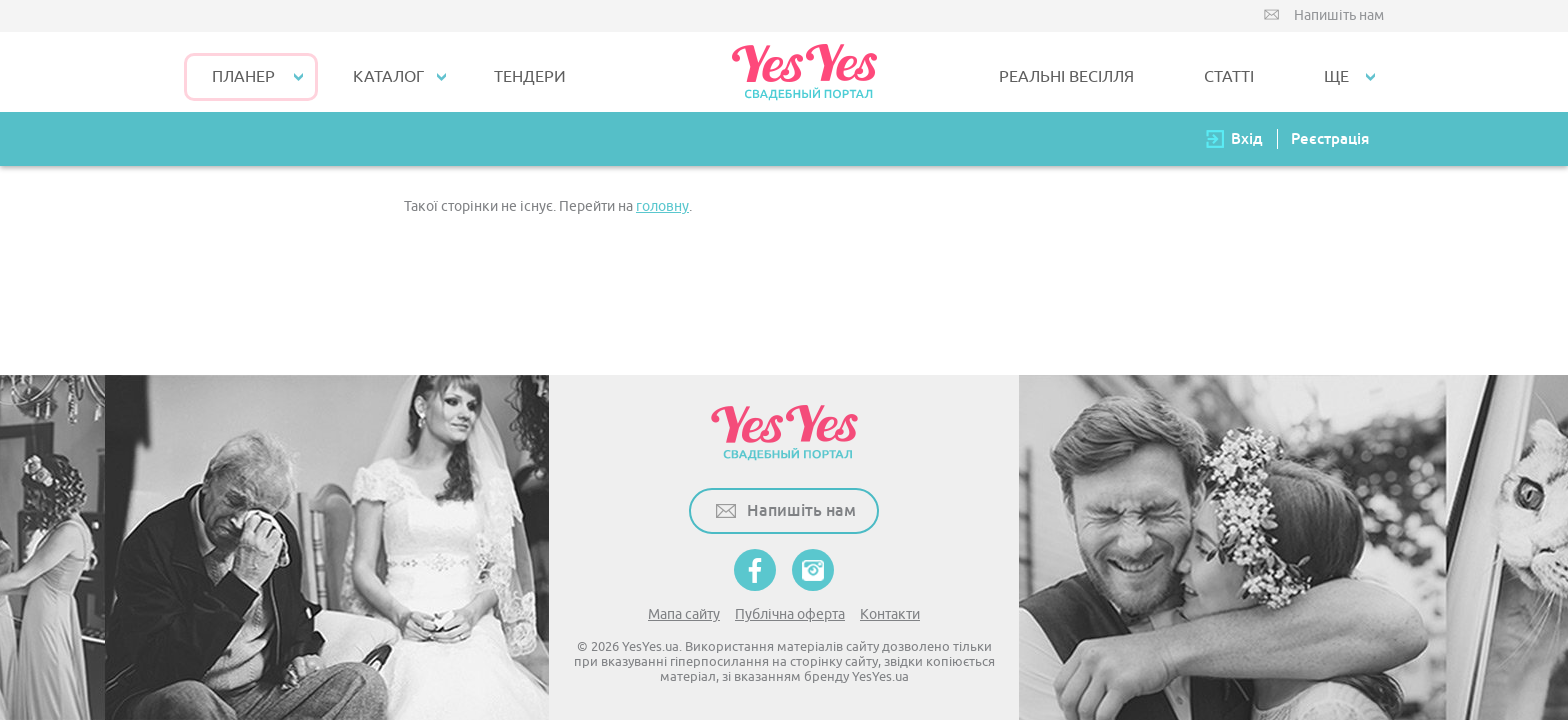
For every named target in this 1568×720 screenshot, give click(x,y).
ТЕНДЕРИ (530, 77)
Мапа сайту (684, 614)
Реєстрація (1330, 138)
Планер (243, 77)
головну (662, 206)
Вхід (1247, 138)
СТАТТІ (1229, 77)
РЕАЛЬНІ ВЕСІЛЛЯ (1066, 77)
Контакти (890, 614)
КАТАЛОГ (388, 77)
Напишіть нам (1339, 15)
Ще (1336, 77)
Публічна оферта (790, 614)
